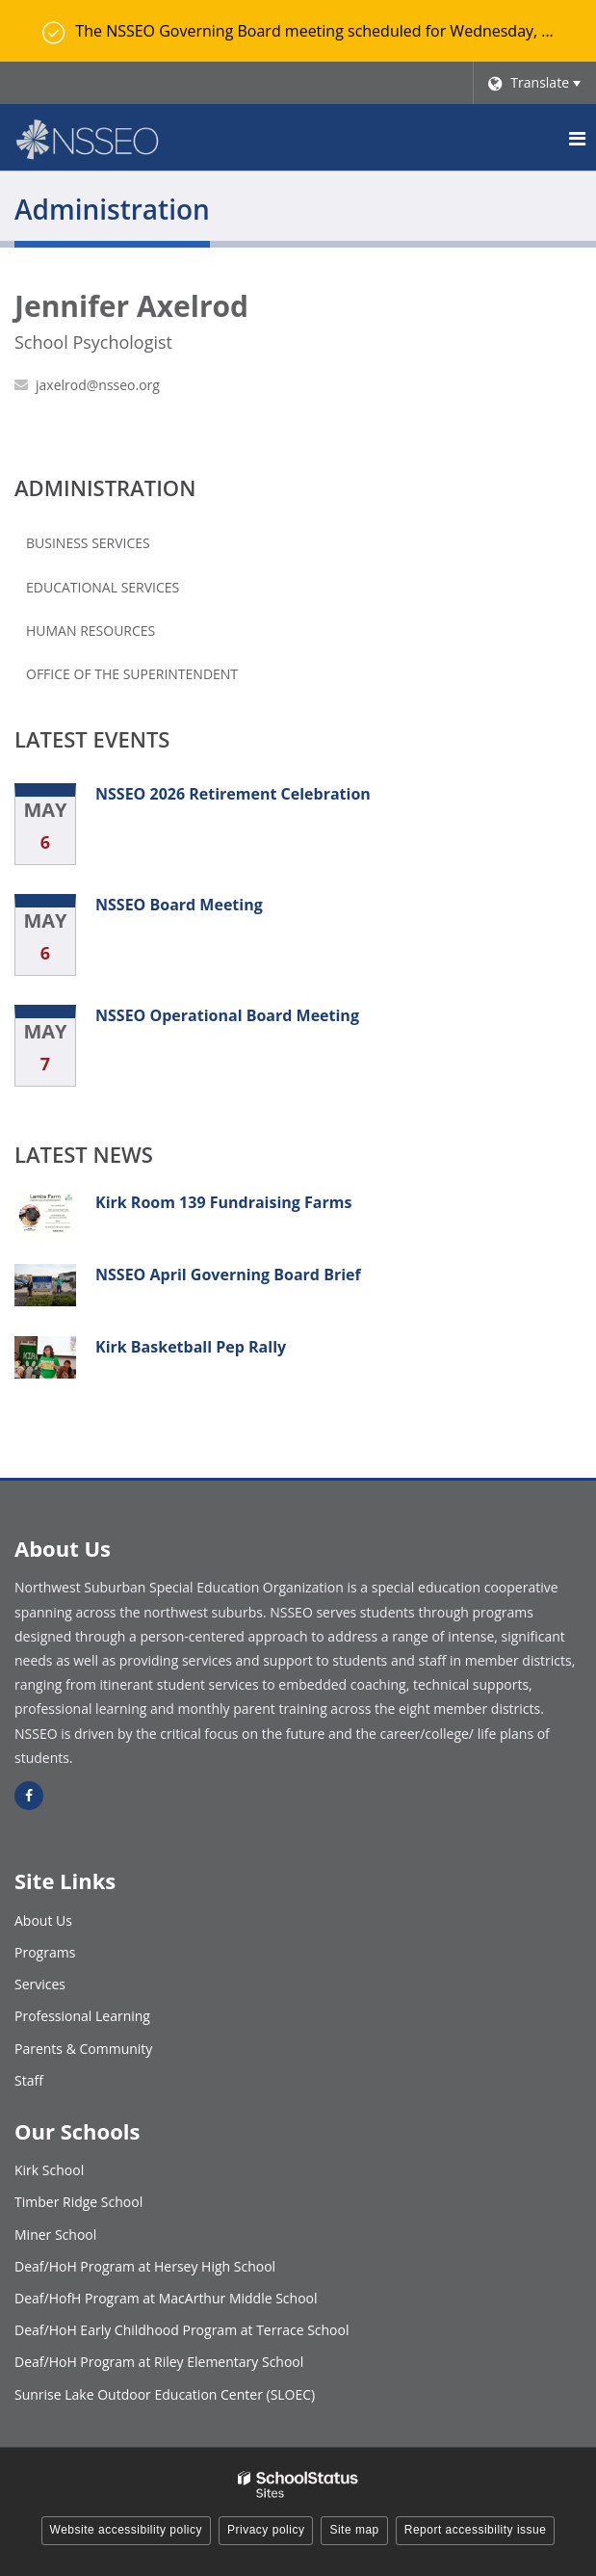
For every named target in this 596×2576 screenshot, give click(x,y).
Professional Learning (82, 2016)
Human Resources (90, 630)
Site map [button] (353, 2530)
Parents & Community (83, 2048)
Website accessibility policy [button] (126, 2530)
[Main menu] (576, 137)
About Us (43, 1920)
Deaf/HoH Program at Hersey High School (144, 2266)
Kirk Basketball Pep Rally (190, 1346)
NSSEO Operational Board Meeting (227, 1015)
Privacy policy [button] (265, 2530)
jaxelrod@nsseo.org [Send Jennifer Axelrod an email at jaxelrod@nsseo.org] (98, 385)
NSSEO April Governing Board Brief (228, 1274)
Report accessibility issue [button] (475, 2530)
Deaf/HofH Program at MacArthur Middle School (166, 2298)
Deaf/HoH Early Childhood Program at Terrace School (182, 2330)
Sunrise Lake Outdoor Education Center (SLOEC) (164, 2394)
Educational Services (102, 587)
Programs (44, 1952)
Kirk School (49, 2170)
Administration (104, 487)
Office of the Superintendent (132, 674)
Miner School (55, 2234)
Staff (28, 2080)
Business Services (88, 543)
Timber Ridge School (78, 2202)
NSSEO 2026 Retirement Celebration (233, 793)
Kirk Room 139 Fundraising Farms (223, 1202)
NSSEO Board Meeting (179, 904)
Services (39, 1984)
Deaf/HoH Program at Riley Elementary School (158, 2362)
